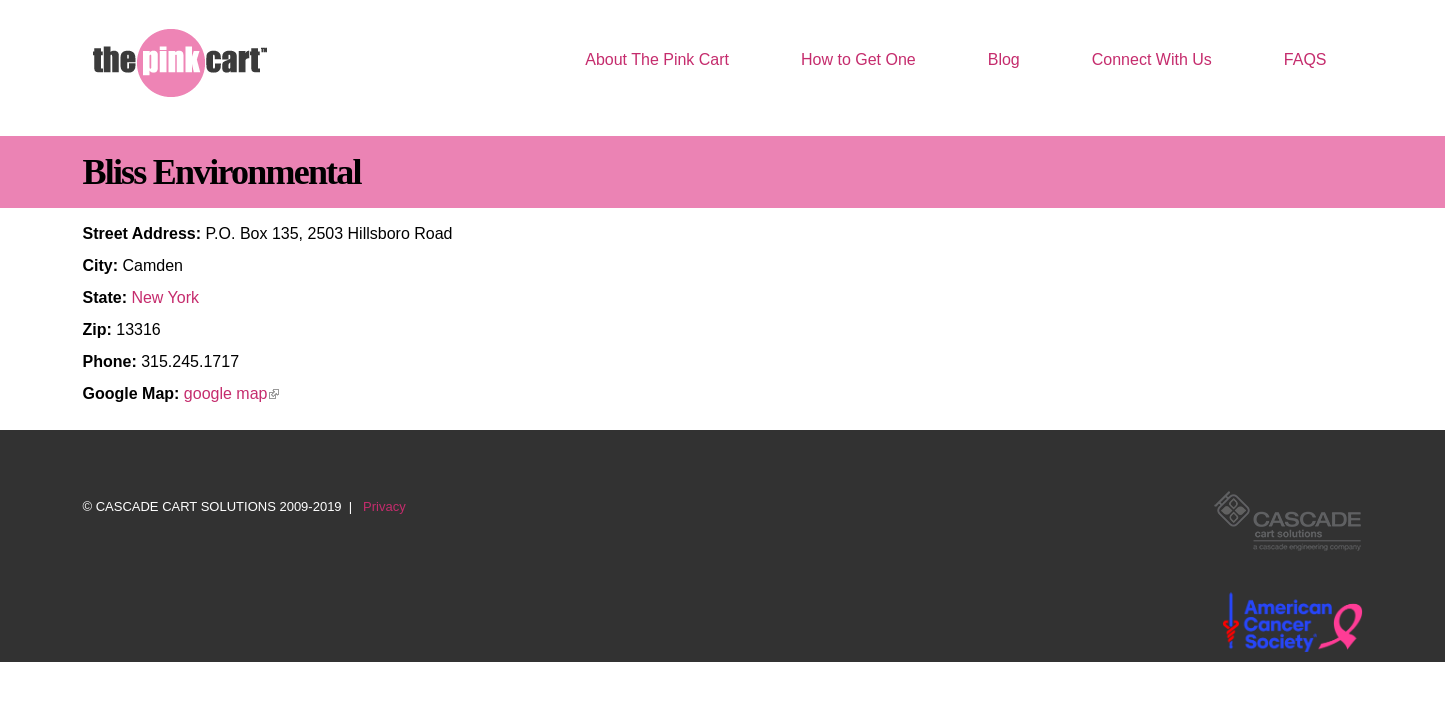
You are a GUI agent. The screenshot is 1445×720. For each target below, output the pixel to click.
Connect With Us (1152, 59)
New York (165, 297)
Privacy (384, 506)
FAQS (1305, 59)
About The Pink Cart (657, 59)
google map (232, 393)
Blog (1004, 59)
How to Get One (858, 59)
